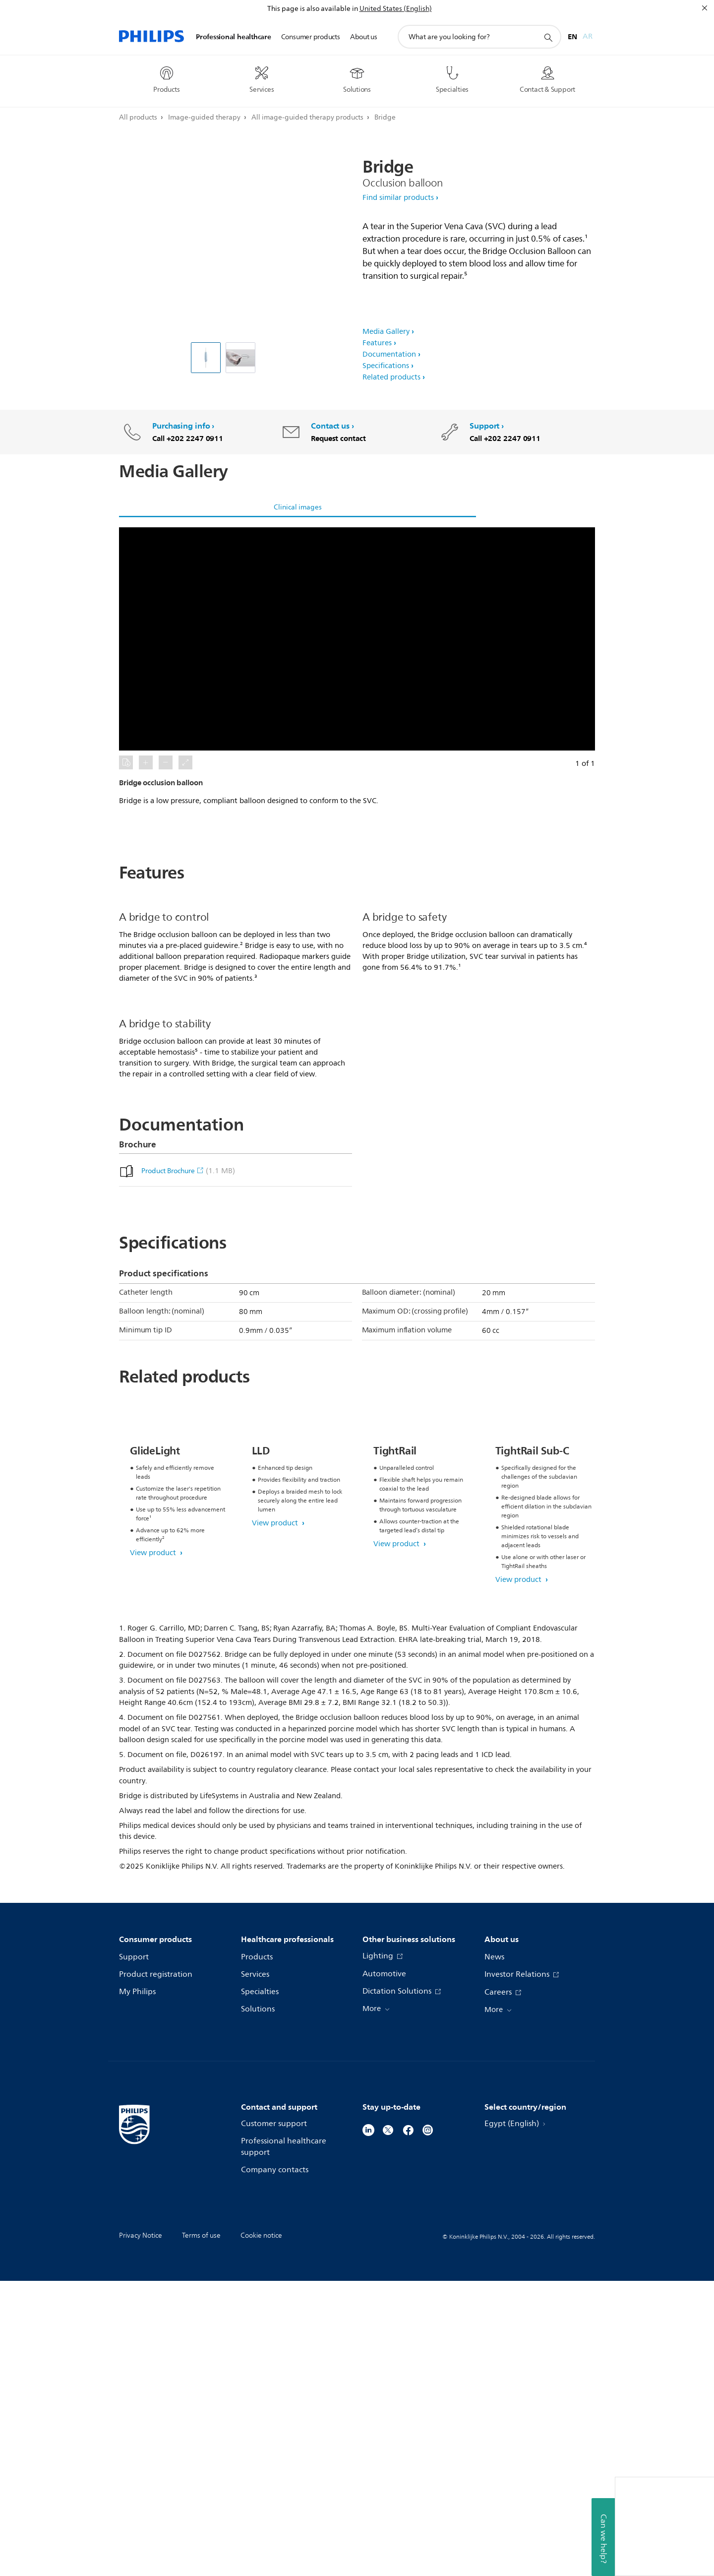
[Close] (705, 8)
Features (377, 343)
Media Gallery (386, 331)
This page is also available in (312, 8)
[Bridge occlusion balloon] (206, 357)
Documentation (389, 354)
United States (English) (395, 8)
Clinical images (298, 507)
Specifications (385, 366)
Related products (391, 377)
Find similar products (398, 197)
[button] (357, 639)
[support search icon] (548, 37)
